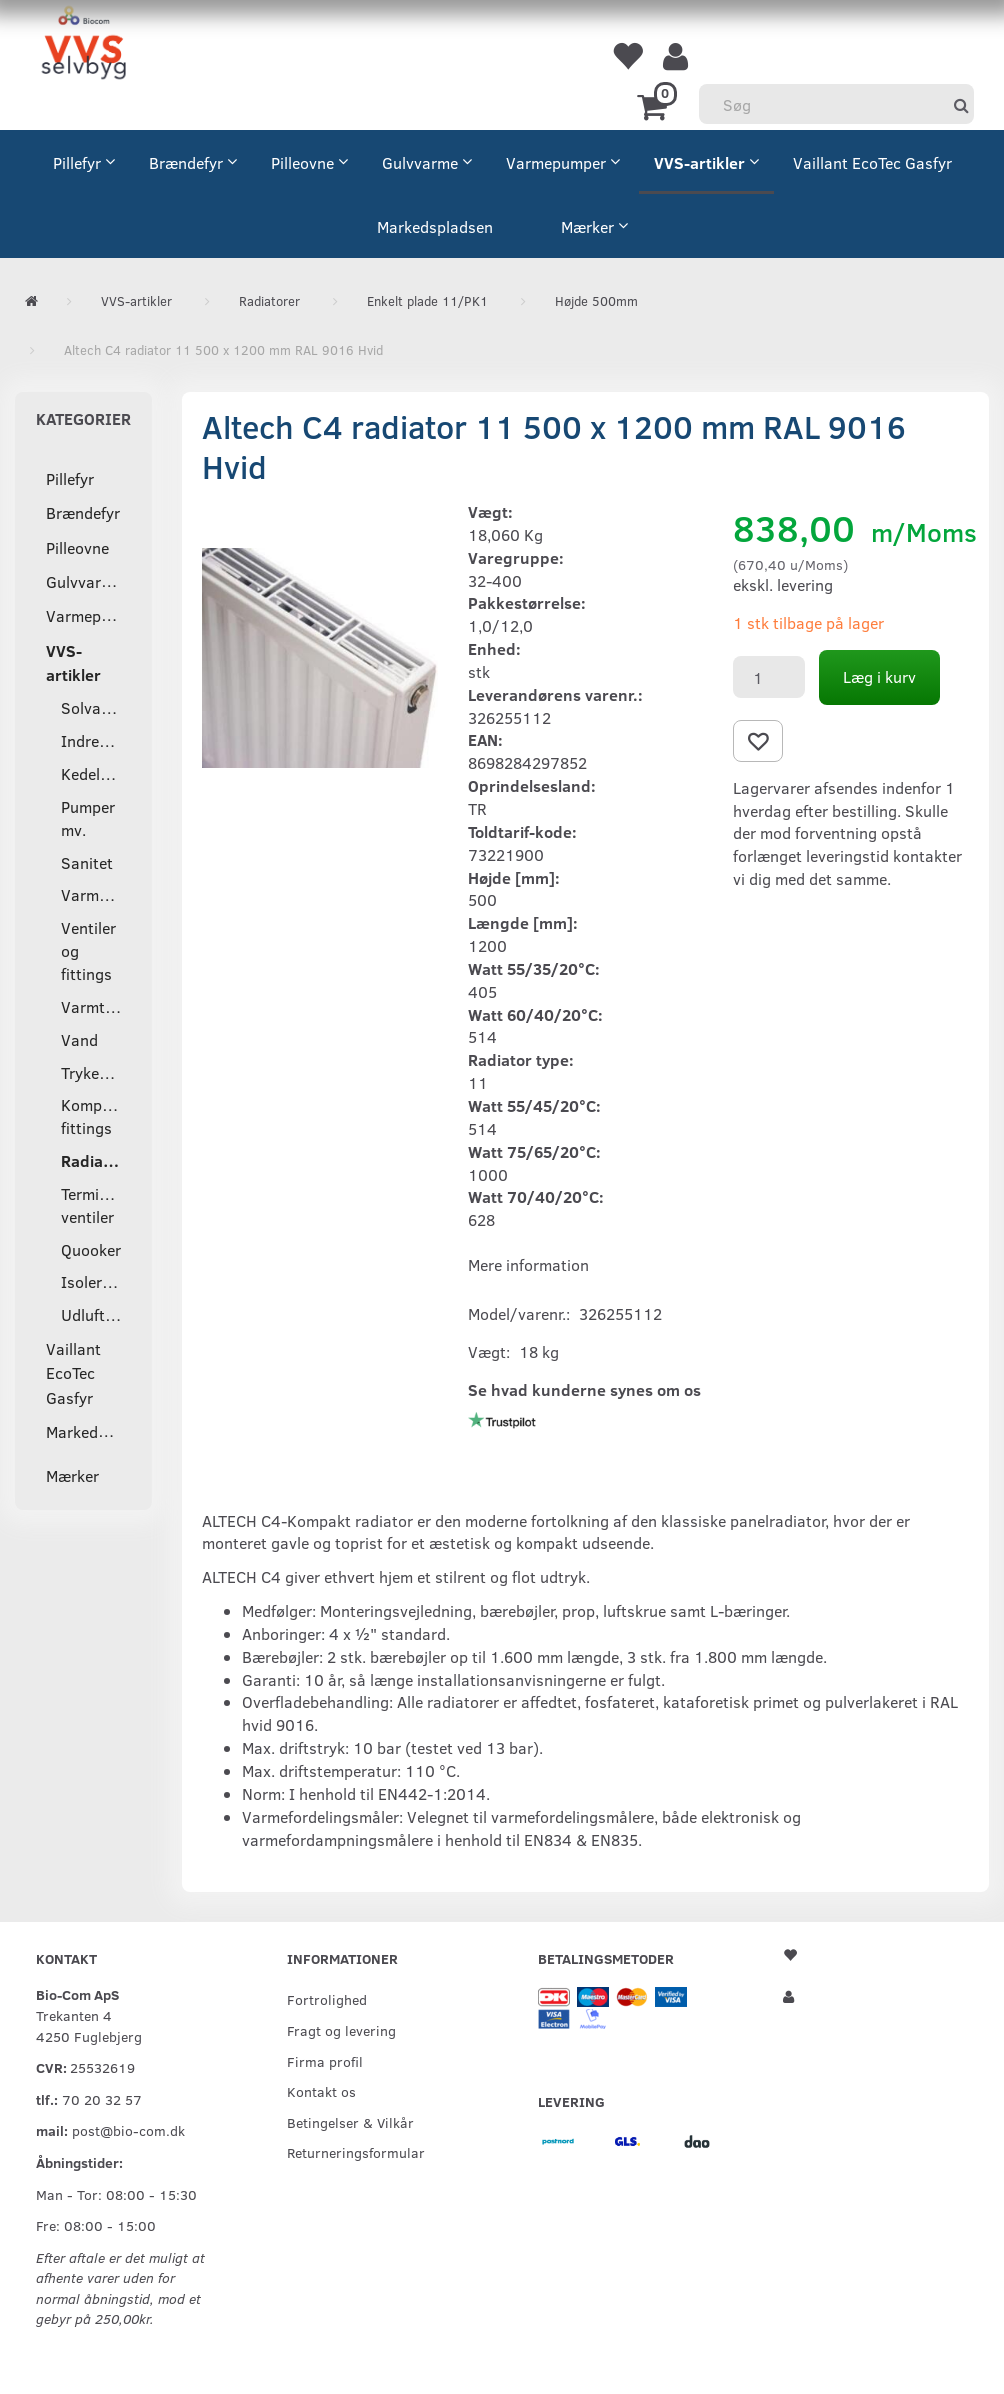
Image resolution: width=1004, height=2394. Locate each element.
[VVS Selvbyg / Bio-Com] (83, 45)
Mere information (528, 1264)
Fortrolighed (327, 1999)
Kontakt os (321, 2091)
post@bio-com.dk (128, 2130)
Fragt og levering (341, 2030)
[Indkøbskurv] (655, 105)
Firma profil (325, 2061)
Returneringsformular (356, 2152)
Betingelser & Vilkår (350, 2122)
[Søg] (961, 104)
